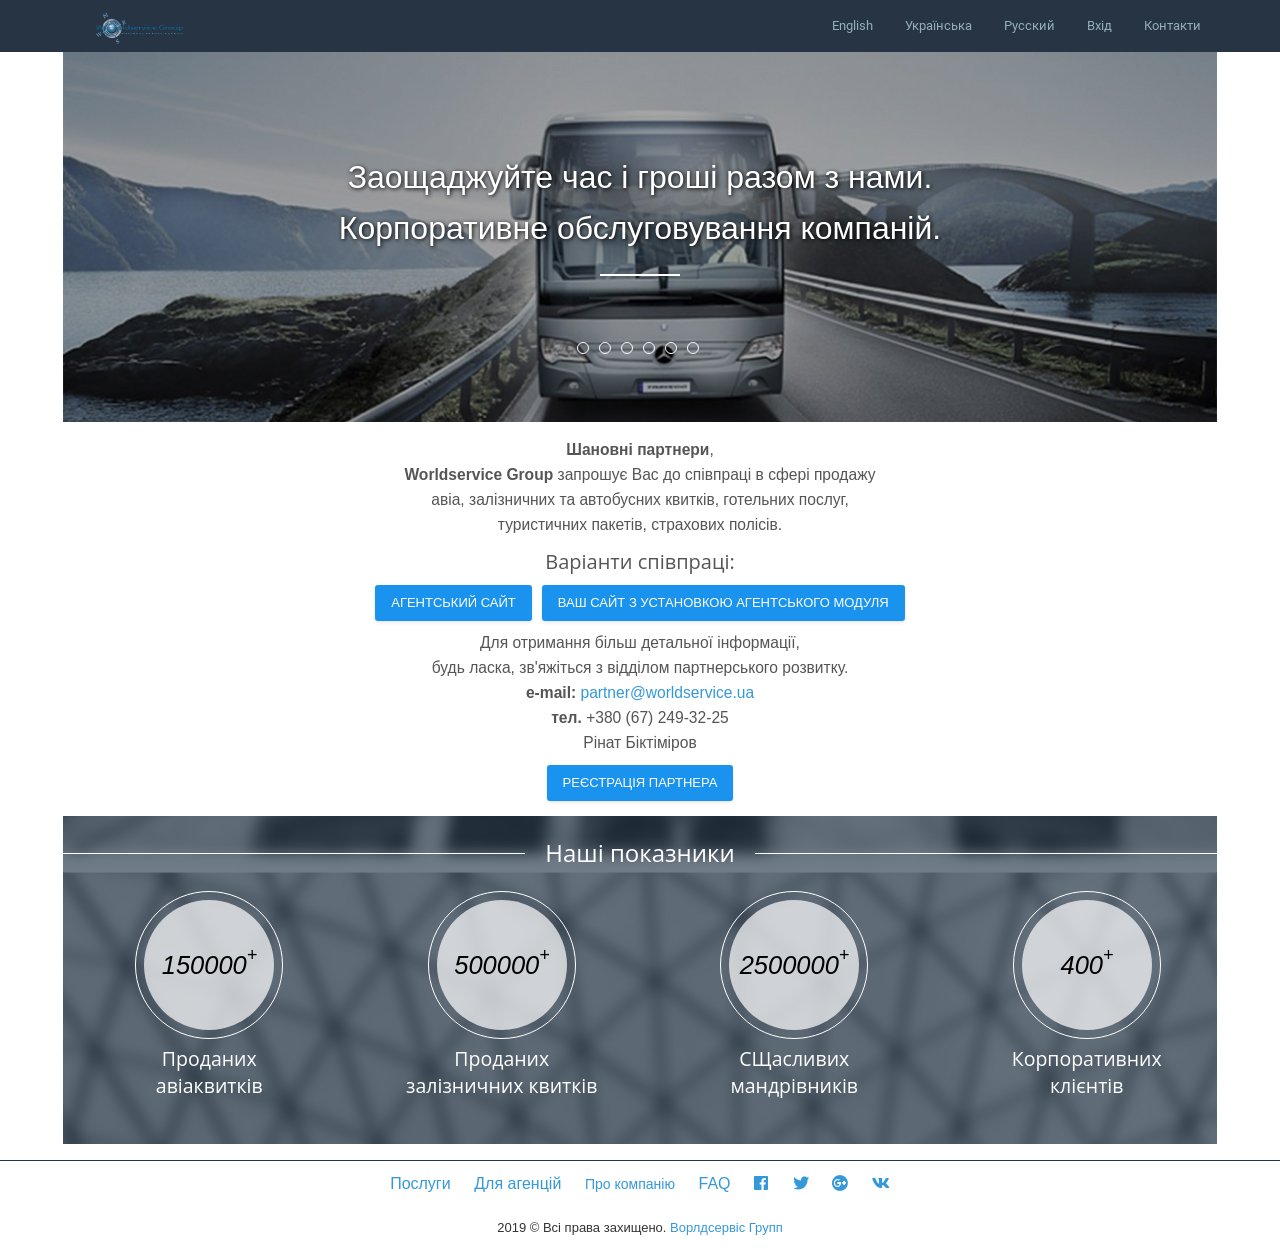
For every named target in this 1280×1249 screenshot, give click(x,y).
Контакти (1172, 25)
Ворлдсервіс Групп (726, 1227)
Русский (1029, 25)
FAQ (715, 1183)
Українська (938, 25)
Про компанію (630, 1184)
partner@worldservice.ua (668, 692)
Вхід (1099, 25)
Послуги (420, 1183)
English (852, 25)
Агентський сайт (453, 602)
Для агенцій (517, 1183)
